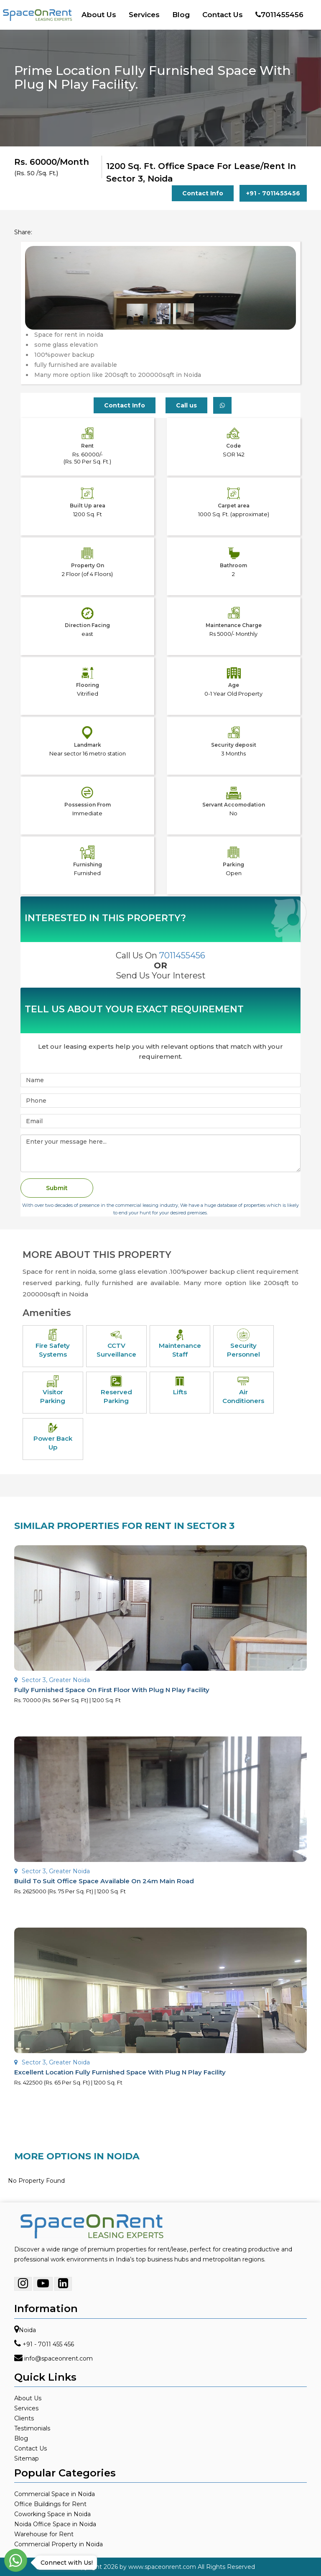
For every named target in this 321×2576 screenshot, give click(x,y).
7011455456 (279, 14)
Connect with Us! (64, 2563)
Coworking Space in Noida (52, 2514)
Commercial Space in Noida (54, 2494)
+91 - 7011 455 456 (48, 2344)
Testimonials (32, 2428)
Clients (24, 2418)
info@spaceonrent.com (58, 2358)
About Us (99, 14)
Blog (181, 14)
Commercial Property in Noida (58, 2544)
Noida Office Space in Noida (55, 2524)
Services (144, 14)
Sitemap (26, 2458)
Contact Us (222, 14)
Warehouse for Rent (44, 2534)
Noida (27, 2330)
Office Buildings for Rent (50, 2504)
